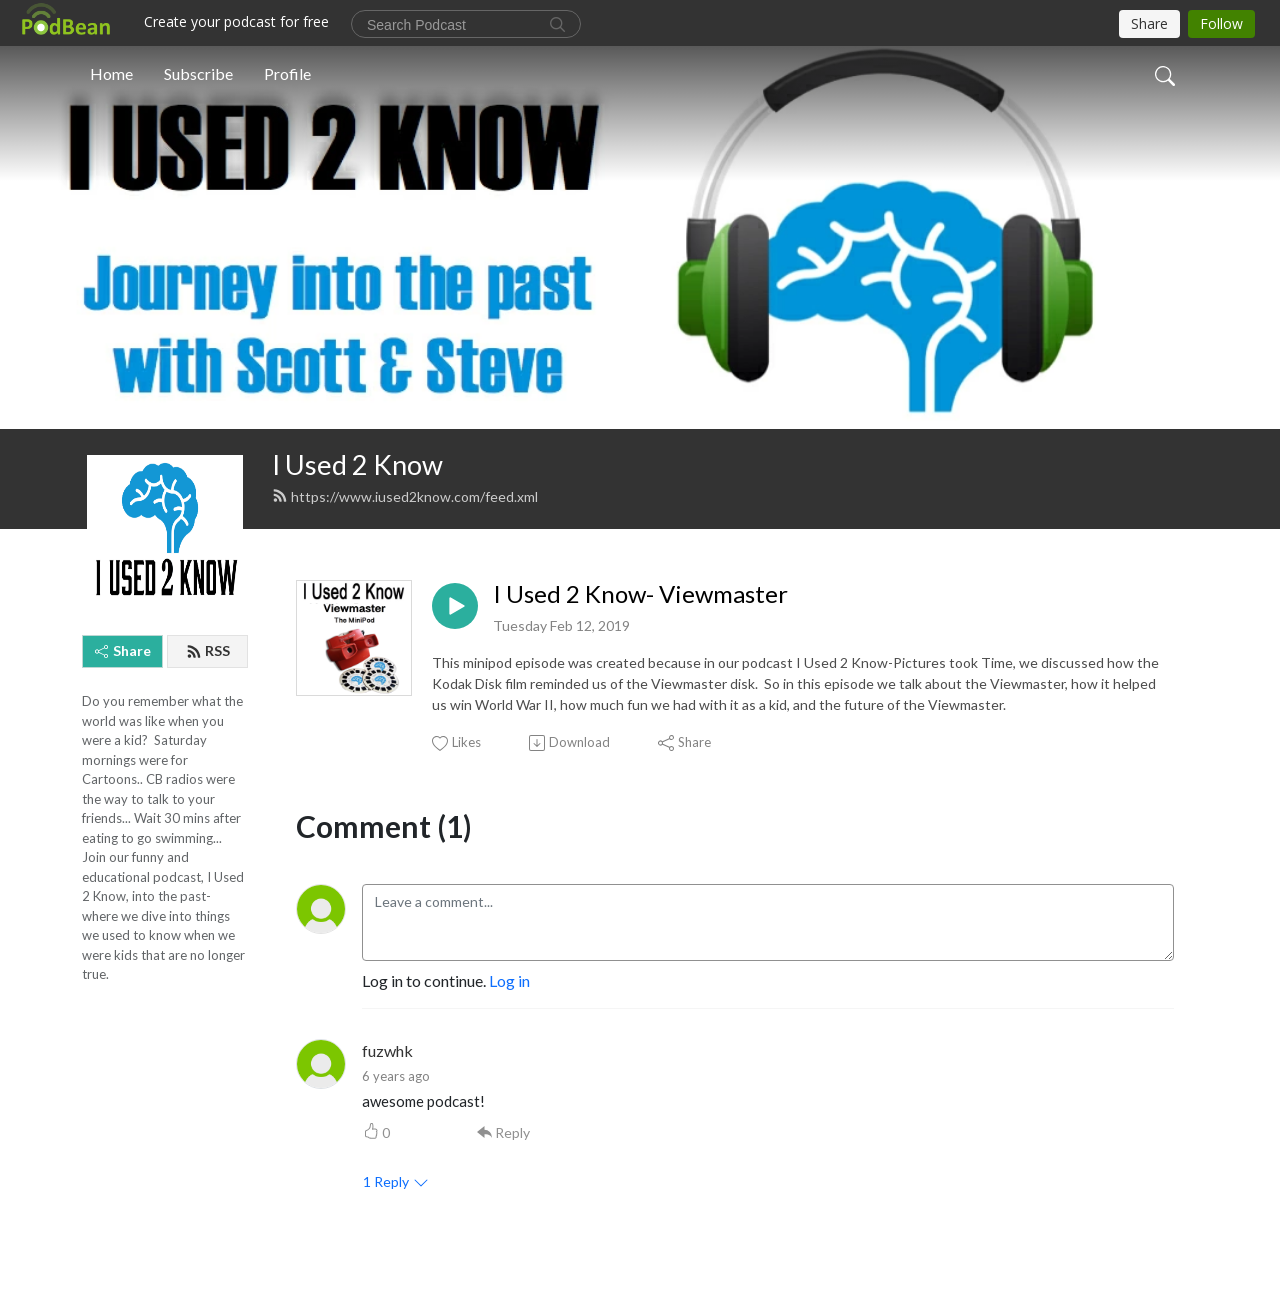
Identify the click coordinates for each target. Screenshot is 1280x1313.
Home (111, 73)
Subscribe (198, 73)
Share (123, 650)
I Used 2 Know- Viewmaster (640, 594)
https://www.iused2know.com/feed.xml (405, 496)
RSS (208, 650)
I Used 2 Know (357, 464)
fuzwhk (387, 1050)
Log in (509, 980)
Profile (287, 73)
